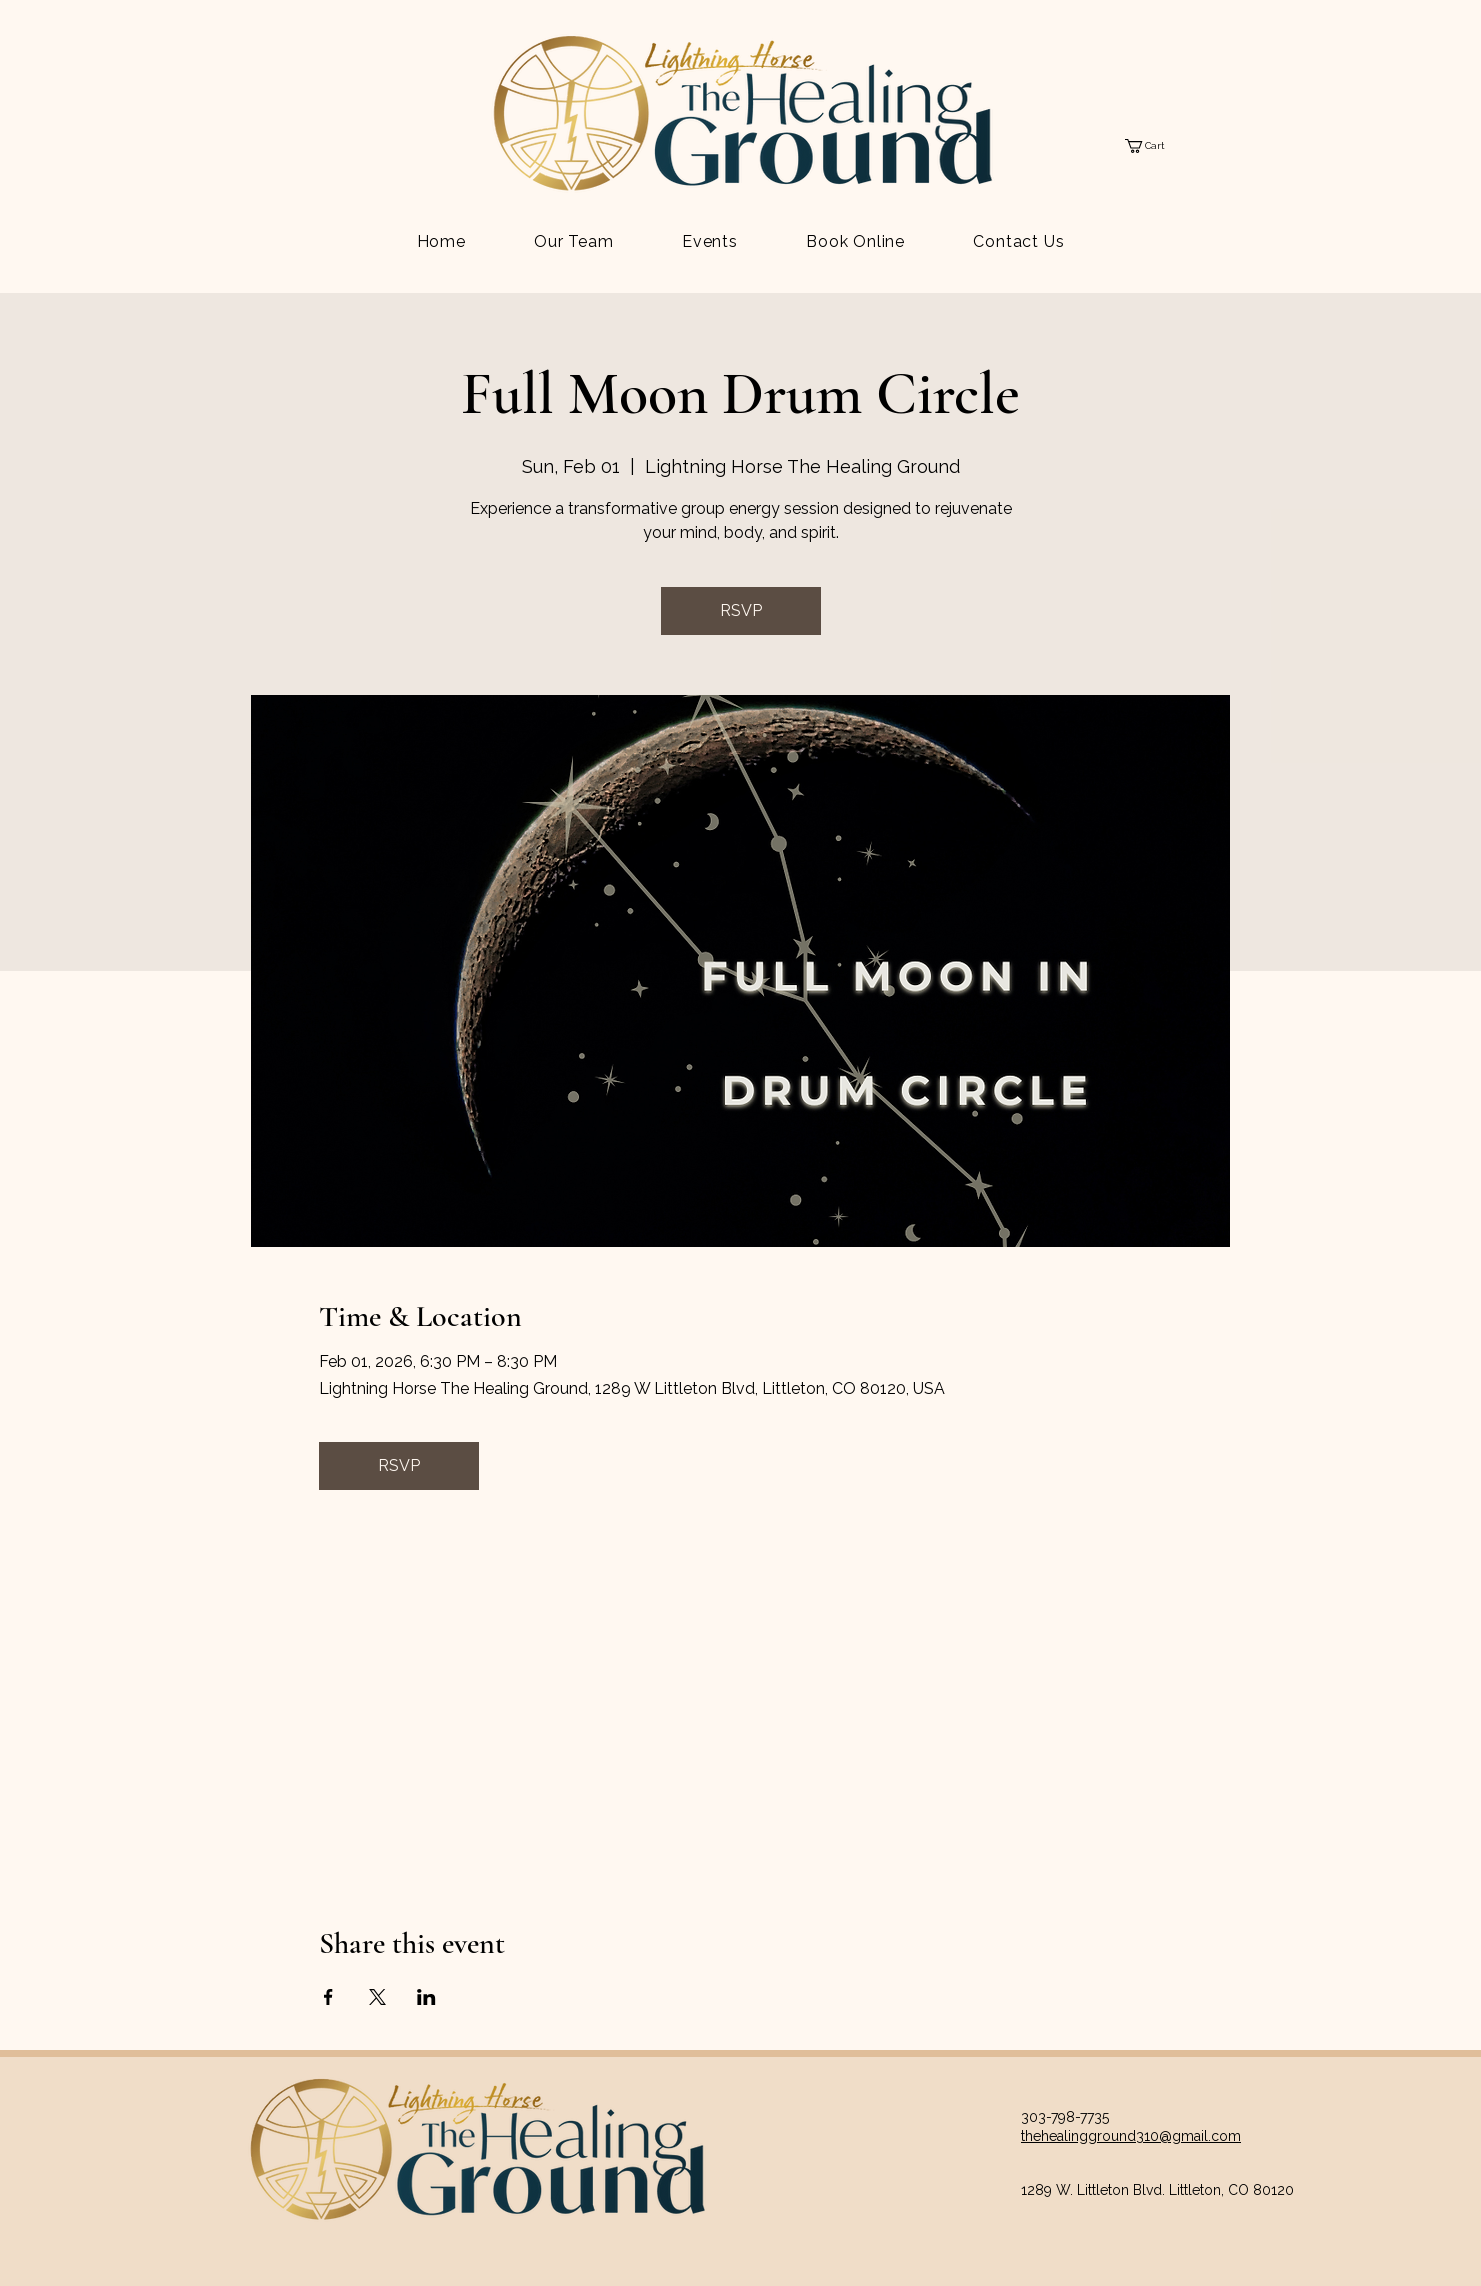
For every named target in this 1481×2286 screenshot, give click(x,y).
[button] (1153, 146)
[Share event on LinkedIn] (426, 1997)
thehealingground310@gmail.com (1131, 2136)
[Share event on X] (377, 1997)
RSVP (741, 610)
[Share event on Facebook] (328, 1997)
